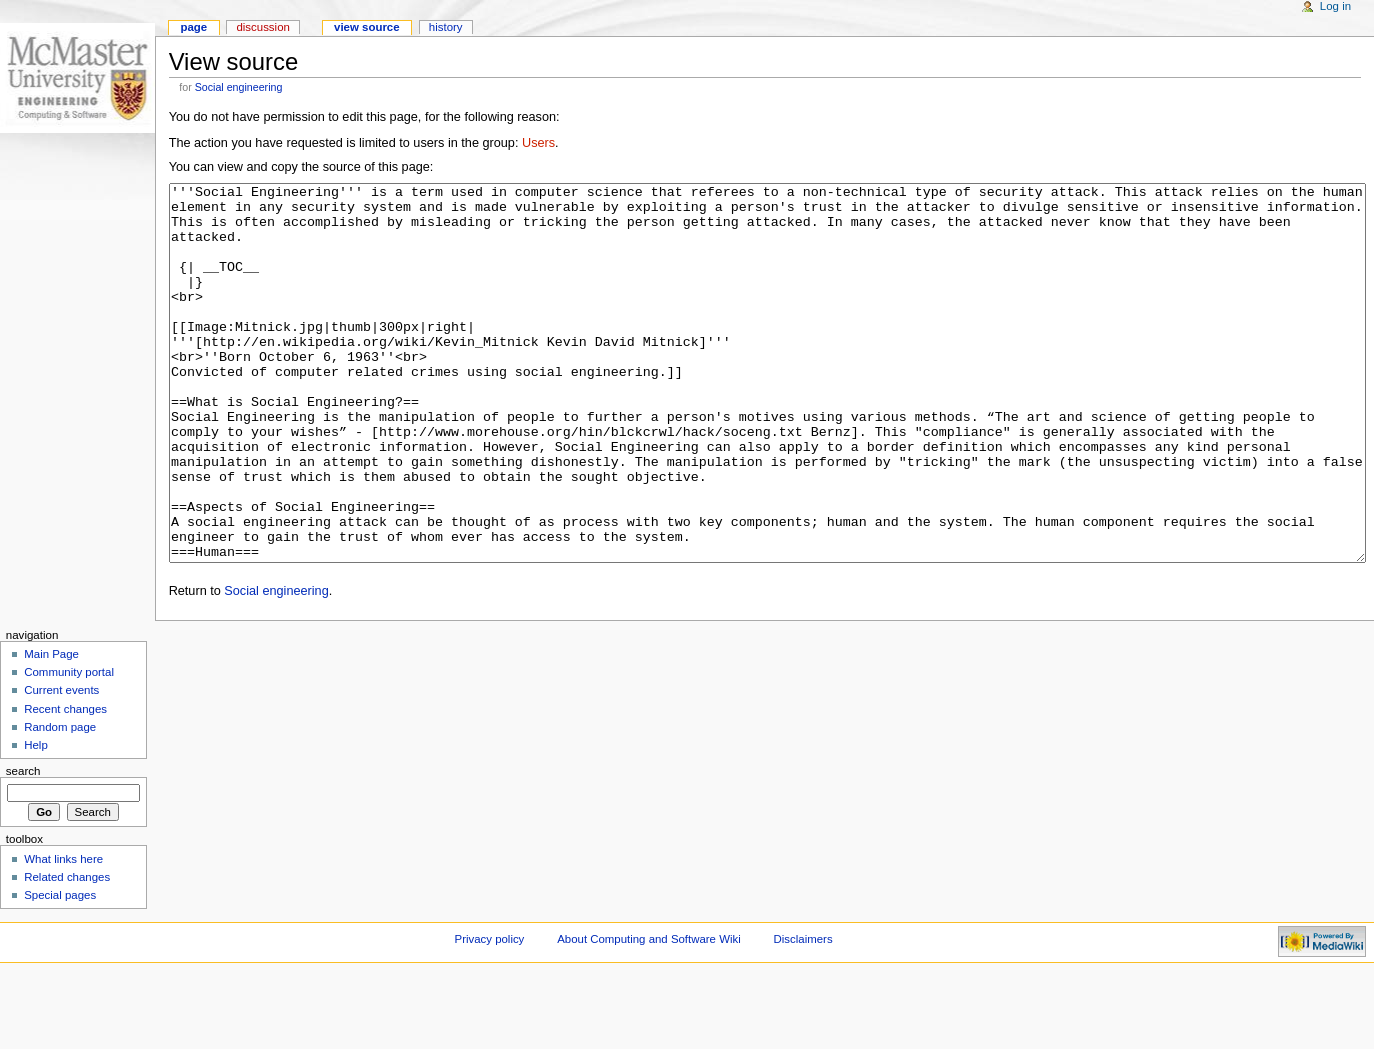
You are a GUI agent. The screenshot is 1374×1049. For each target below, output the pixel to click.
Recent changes (65, 784)
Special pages (60, 970)
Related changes (67, 952)
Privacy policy (490, 1014)
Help (36, 820)
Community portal (69, 747)
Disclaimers (803, 1014)
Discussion (262, 27)
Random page (60, 802)
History (446, 27)
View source (367, 27)
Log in (1335, 6)
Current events (61, 765)
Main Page (51, 729)
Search (23, 846)
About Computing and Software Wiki (648, 1014)
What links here (63, 934)
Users (538, 143)
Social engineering (239, 87)
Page (193, 27)
